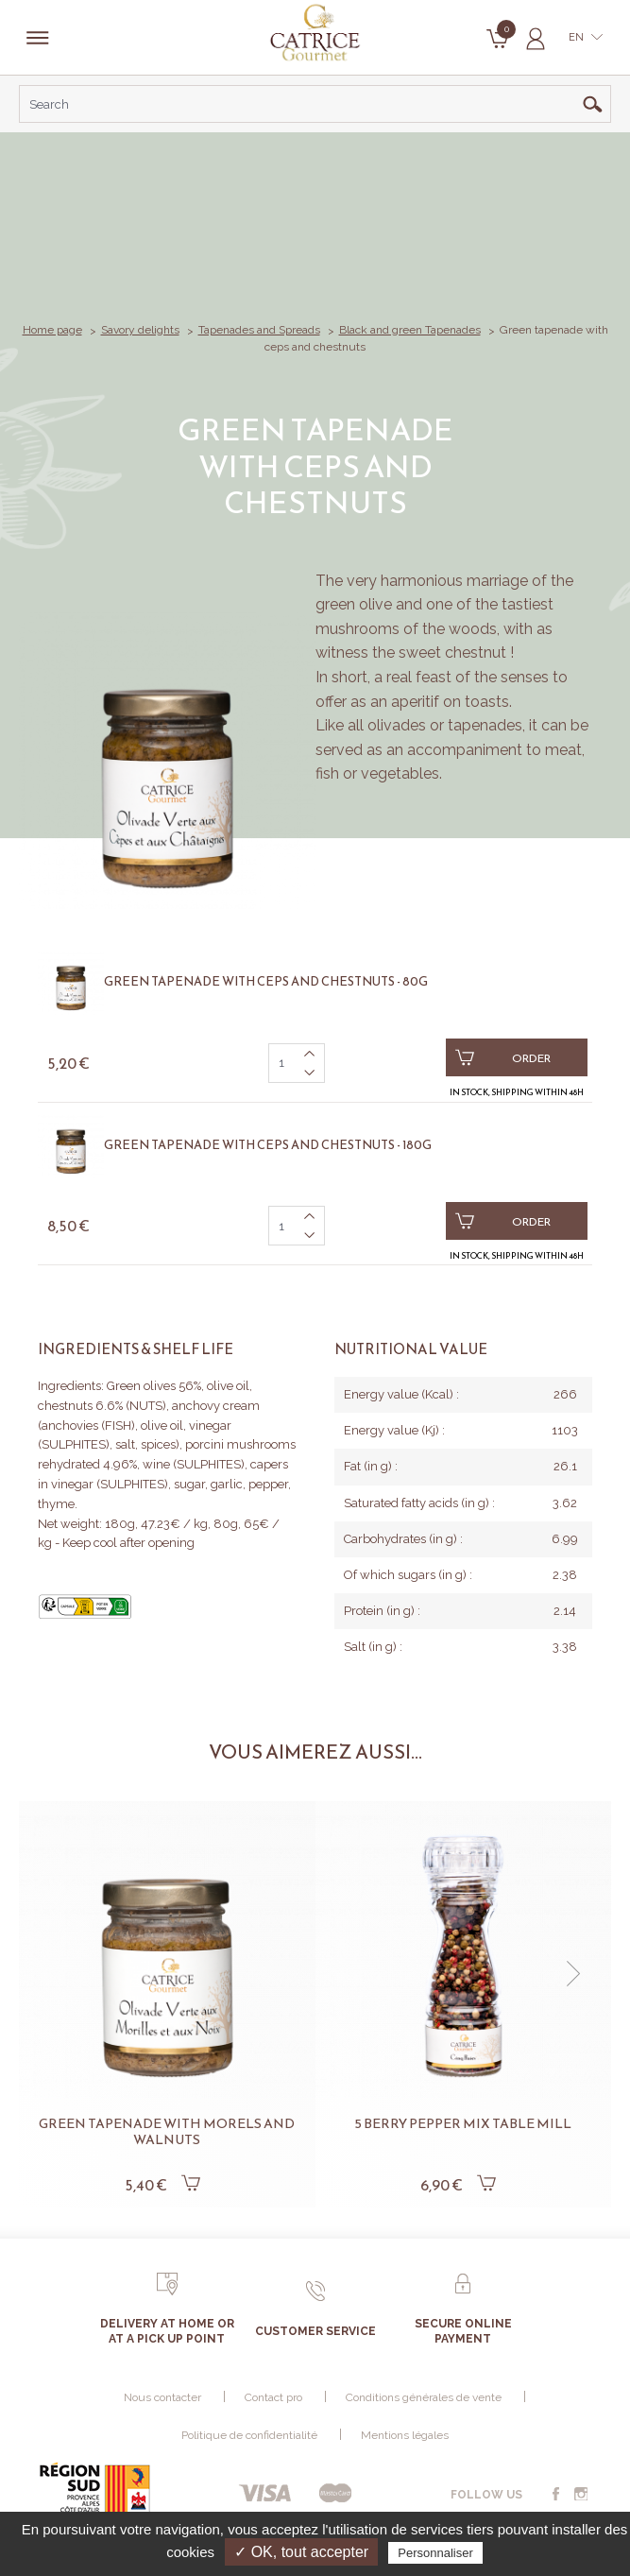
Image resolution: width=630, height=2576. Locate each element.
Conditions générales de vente (424, 2397)
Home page (52, 329)
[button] (573, 1974)
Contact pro (273, 2397)
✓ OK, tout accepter (301, 2552)
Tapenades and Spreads (259, 329)
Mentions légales (405, 2435)
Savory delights (140, 329)
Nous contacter (162, 2397)
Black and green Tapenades (410, 329)
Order (503, 1057)
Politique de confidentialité (249, 2435)
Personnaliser (435, 2553)
